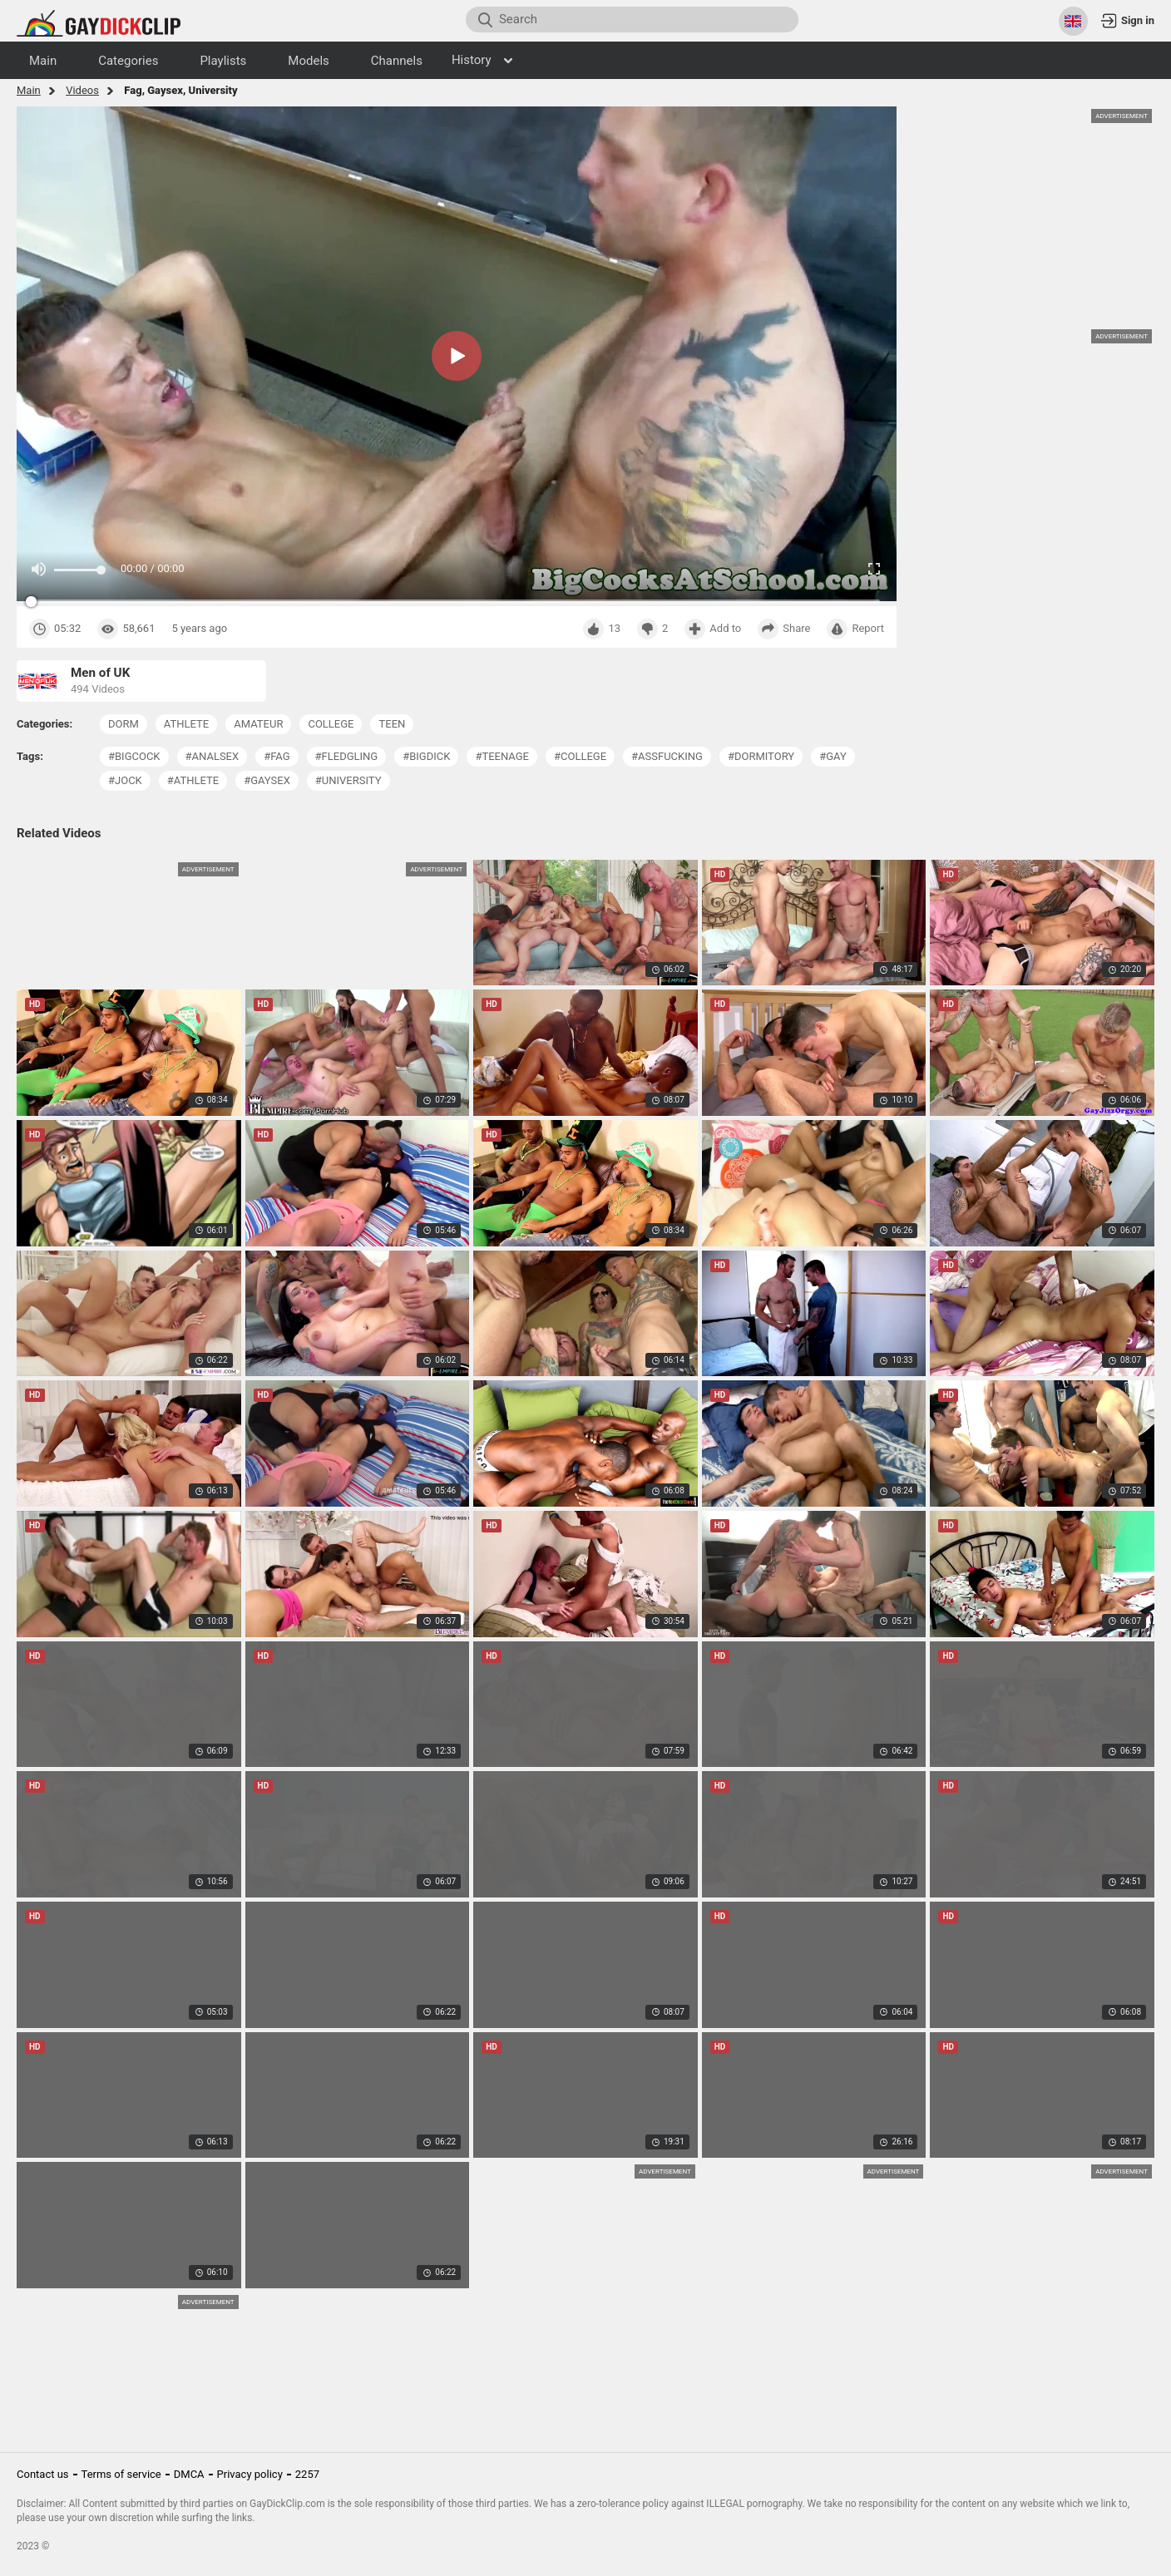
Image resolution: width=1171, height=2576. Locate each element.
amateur (258, 724)
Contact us (43, 2474)
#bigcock (134, 756)
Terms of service (121, 2474)
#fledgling (346, 756)
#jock (125, 780)
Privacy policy (250, 2474)
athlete (186, 724)
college (330, 724)
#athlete (193, 780)
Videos (82, 90)
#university (348, 780)
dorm (123, 724)
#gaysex (267, 780)
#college (580, 756)
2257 (307, 2474)
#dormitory (761, 756)
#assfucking (667, 756)
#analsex (212, 756)
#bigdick (426, 756)
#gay (833, 756)
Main (29, 90)
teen (391, 724)
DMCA (189, 2474)
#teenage (502, 756)
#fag (276, 756)
